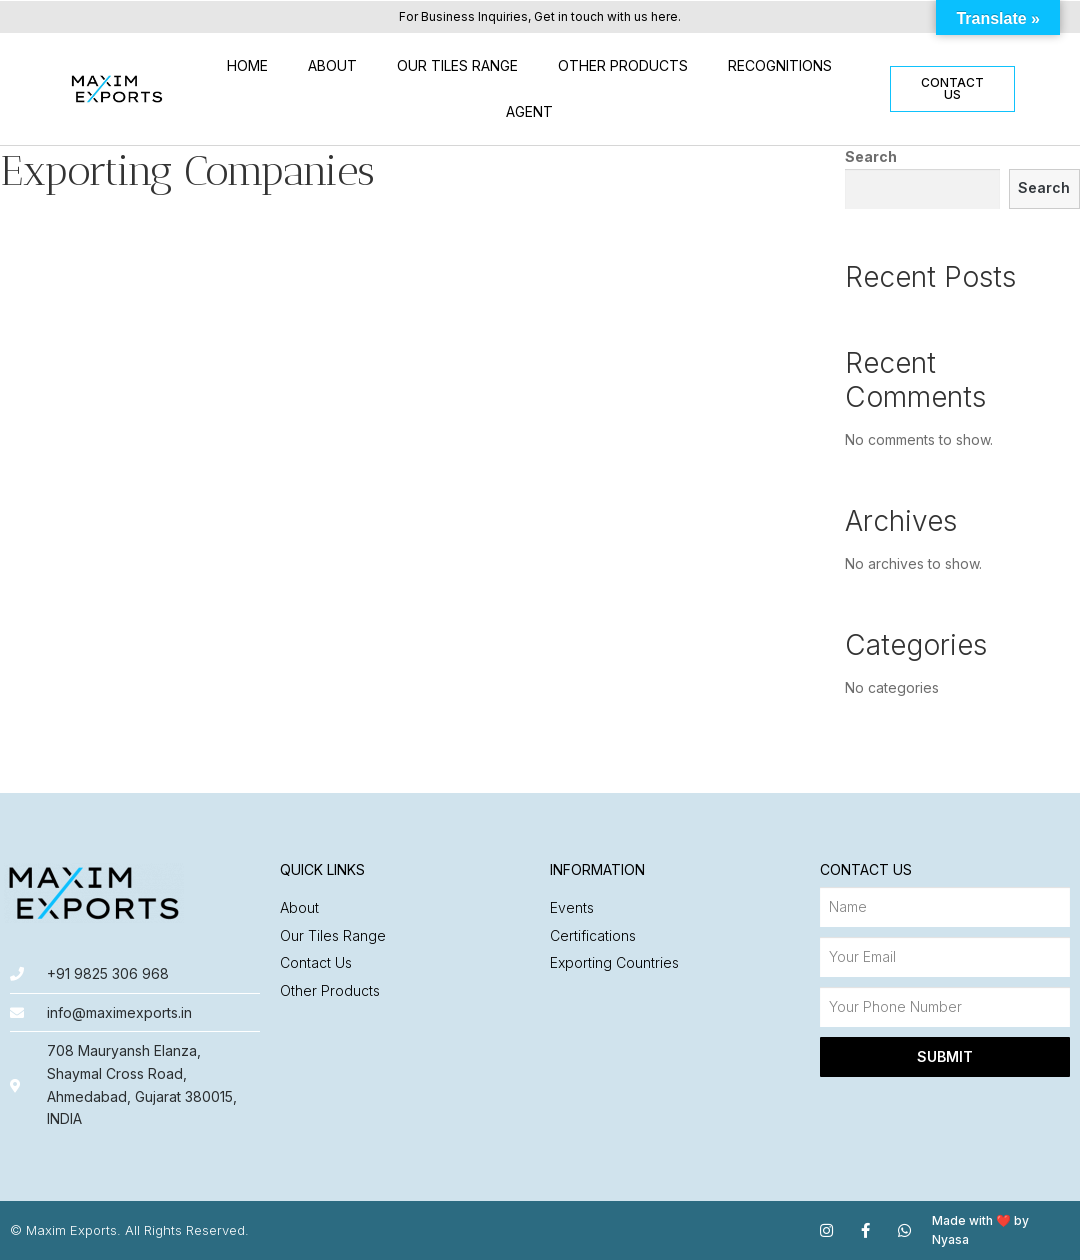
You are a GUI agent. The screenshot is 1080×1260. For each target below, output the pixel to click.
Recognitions (780, 65)
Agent (529, 111)
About (332, 65)
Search (871, 156)
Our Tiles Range (457, 65)
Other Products (623, 65)
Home (247, 65)
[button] (952, 89)
